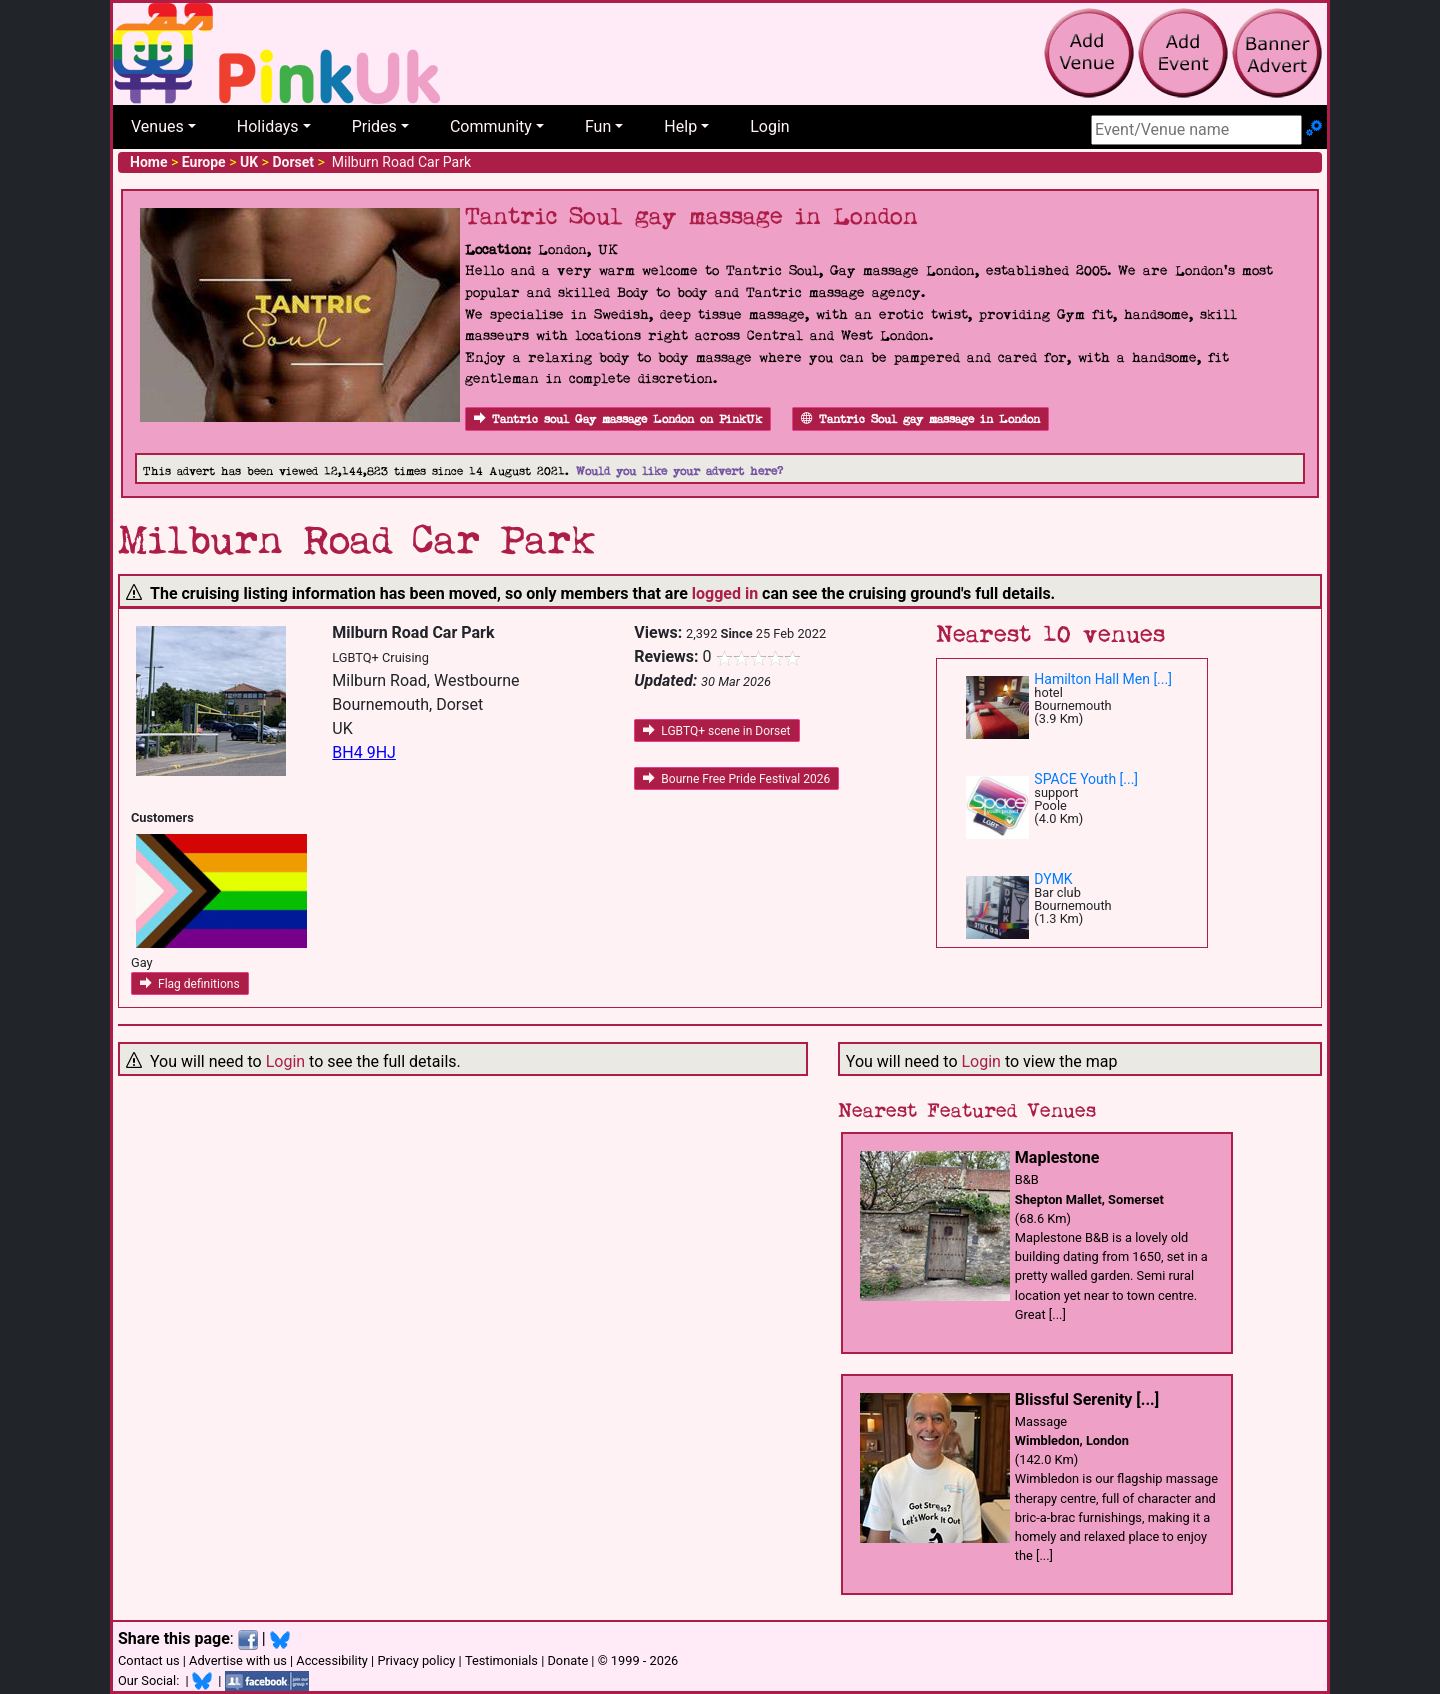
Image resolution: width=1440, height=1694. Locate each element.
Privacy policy (416, 1660)
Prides (374, 126)
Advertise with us (238, 1660)
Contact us (149, 1660)
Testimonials (501, 1660)
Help (680, 126)
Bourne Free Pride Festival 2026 (736, 779)
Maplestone (1057, 1157)
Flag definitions (190, 984)
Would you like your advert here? (679, 471)
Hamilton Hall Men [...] (1103, 679)
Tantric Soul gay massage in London (920, 419)
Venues (157, 126)
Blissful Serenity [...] (1087, 1399)
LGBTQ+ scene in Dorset (716, 731)
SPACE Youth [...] (1086, 779)
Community (491, 126)
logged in (725, 593)
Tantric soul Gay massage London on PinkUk (618, 419)
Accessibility (332, 1660)
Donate (567, 1660)
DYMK (1053, 879)
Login (769, 126)
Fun (598, 126)
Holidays (268, 126)
